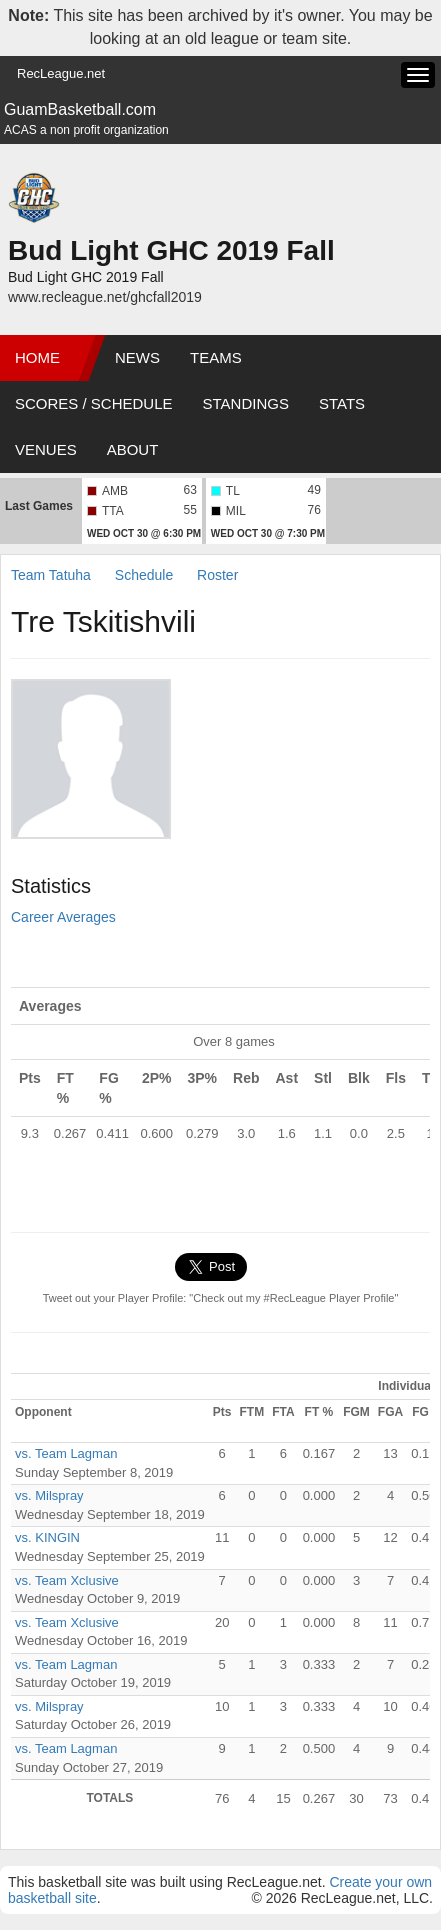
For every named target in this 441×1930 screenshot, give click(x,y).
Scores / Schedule (94, 403)
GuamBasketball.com (80, 109)
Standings (246, 403)
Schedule (144, 575)
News (137, 357)
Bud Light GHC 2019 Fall (171, 250)
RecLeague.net (61, 73)
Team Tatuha (51, 575)
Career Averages (63, 917)
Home (37, 357)
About (133, 449)
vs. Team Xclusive (67, 1580)
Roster (217, 575)
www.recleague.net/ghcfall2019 (105, 297)
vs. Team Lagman (66, 1453)
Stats (342, 403)
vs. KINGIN (47, 1537)
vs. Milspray (49, 1495)
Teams (216, 357)
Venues (46, 449)
